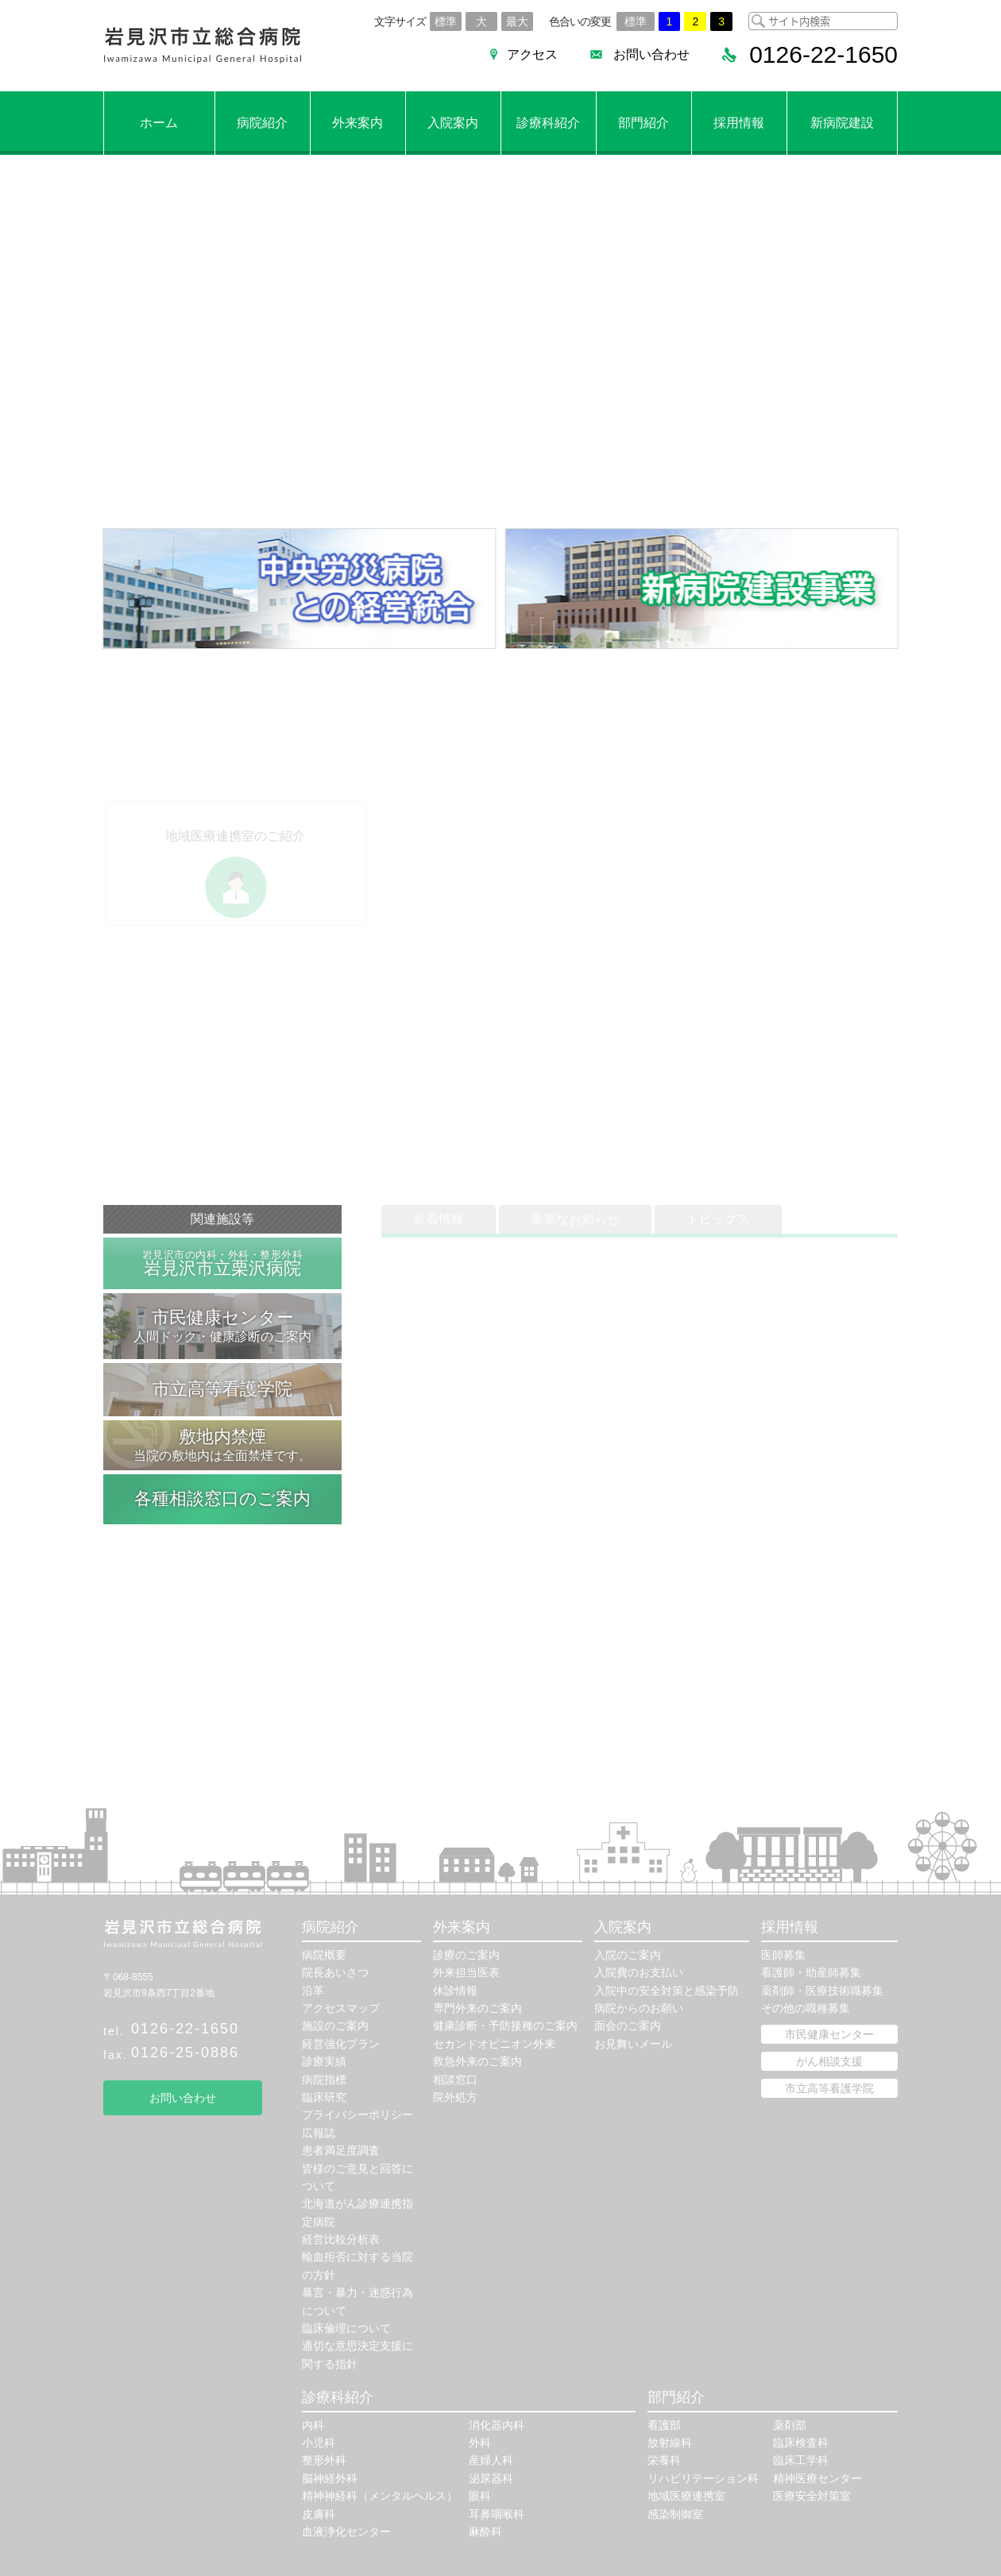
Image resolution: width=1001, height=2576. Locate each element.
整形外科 (324, 2460)
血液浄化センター (346, 2531)
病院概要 (324, 1954)
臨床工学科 (801, 2460)
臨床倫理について (346, 2328)
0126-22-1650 (185, 2029)
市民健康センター (829, 2034)
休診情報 (455, 1990)
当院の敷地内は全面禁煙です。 (222, 1444)
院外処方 (455, 2097)
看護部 (664, 2425)
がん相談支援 (829, 2061)
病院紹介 (262, 122)
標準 (446, 21)
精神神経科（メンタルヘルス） (380, 2495)
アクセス (532, 54)
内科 (313, 2425)
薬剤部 (789, 2425)
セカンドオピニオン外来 (494, 2043)
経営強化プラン (341, 2043)
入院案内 (452, 122)
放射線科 (669, 2442)
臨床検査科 (801, 2442)
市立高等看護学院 (222, 1389)
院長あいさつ (335, 1972)
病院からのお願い (638, 2008)
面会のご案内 (627, 2025)
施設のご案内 (335, 2025)
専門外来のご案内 (477, 2008)
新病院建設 (842, 122)
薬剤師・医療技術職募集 (822, 1990)
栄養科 (664, 2460)
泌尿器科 (491, 2478)
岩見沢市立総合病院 (202, 46)
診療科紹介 (548, 122)
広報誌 (318, 2132)
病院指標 (324, 2079)
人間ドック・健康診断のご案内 (222, 1325)
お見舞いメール (633, 2043)
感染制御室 (675, 2514)
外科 (480, 2442)
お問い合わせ (651, 54)
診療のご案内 (466, 1954)
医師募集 (783, 1954)
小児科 (318, 2442)
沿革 (313, 1990)
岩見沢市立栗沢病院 (222, 1263)
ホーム (159, 122)
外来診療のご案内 (184, 435)
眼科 (480, 2495)
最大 (517, 21)
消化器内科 (496, 2425)
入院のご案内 (627, 1954)
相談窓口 (455, 2079)
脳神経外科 (330, 2478)
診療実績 (324, 2061)
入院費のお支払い (638, 1972)
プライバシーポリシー (357, 2114)
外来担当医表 (466, 1972)
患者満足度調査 (341, 2150)
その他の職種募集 (805, 2008)
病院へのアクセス (334, 435)
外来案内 (357, 122)
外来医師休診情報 (184, 468)
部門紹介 (643, 122)
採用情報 (738, 122)
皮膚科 (318, 2514)
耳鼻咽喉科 (496, 2514)
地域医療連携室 (686, 2495)
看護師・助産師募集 (811, 1972)
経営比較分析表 (341, 2239)
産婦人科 (491, 2460)
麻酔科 (485, 2531)
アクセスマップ (341, 2008)
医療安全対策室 (812, 2495)
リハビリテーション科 (703, 2478)
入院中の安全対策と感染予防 (666, 1990)
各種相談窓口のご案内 (222, 1498)
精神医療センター (817, 2478)
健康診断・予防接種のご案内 (505, 2025)
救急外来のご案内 (477, 2061)
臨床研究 (324, 2097)
